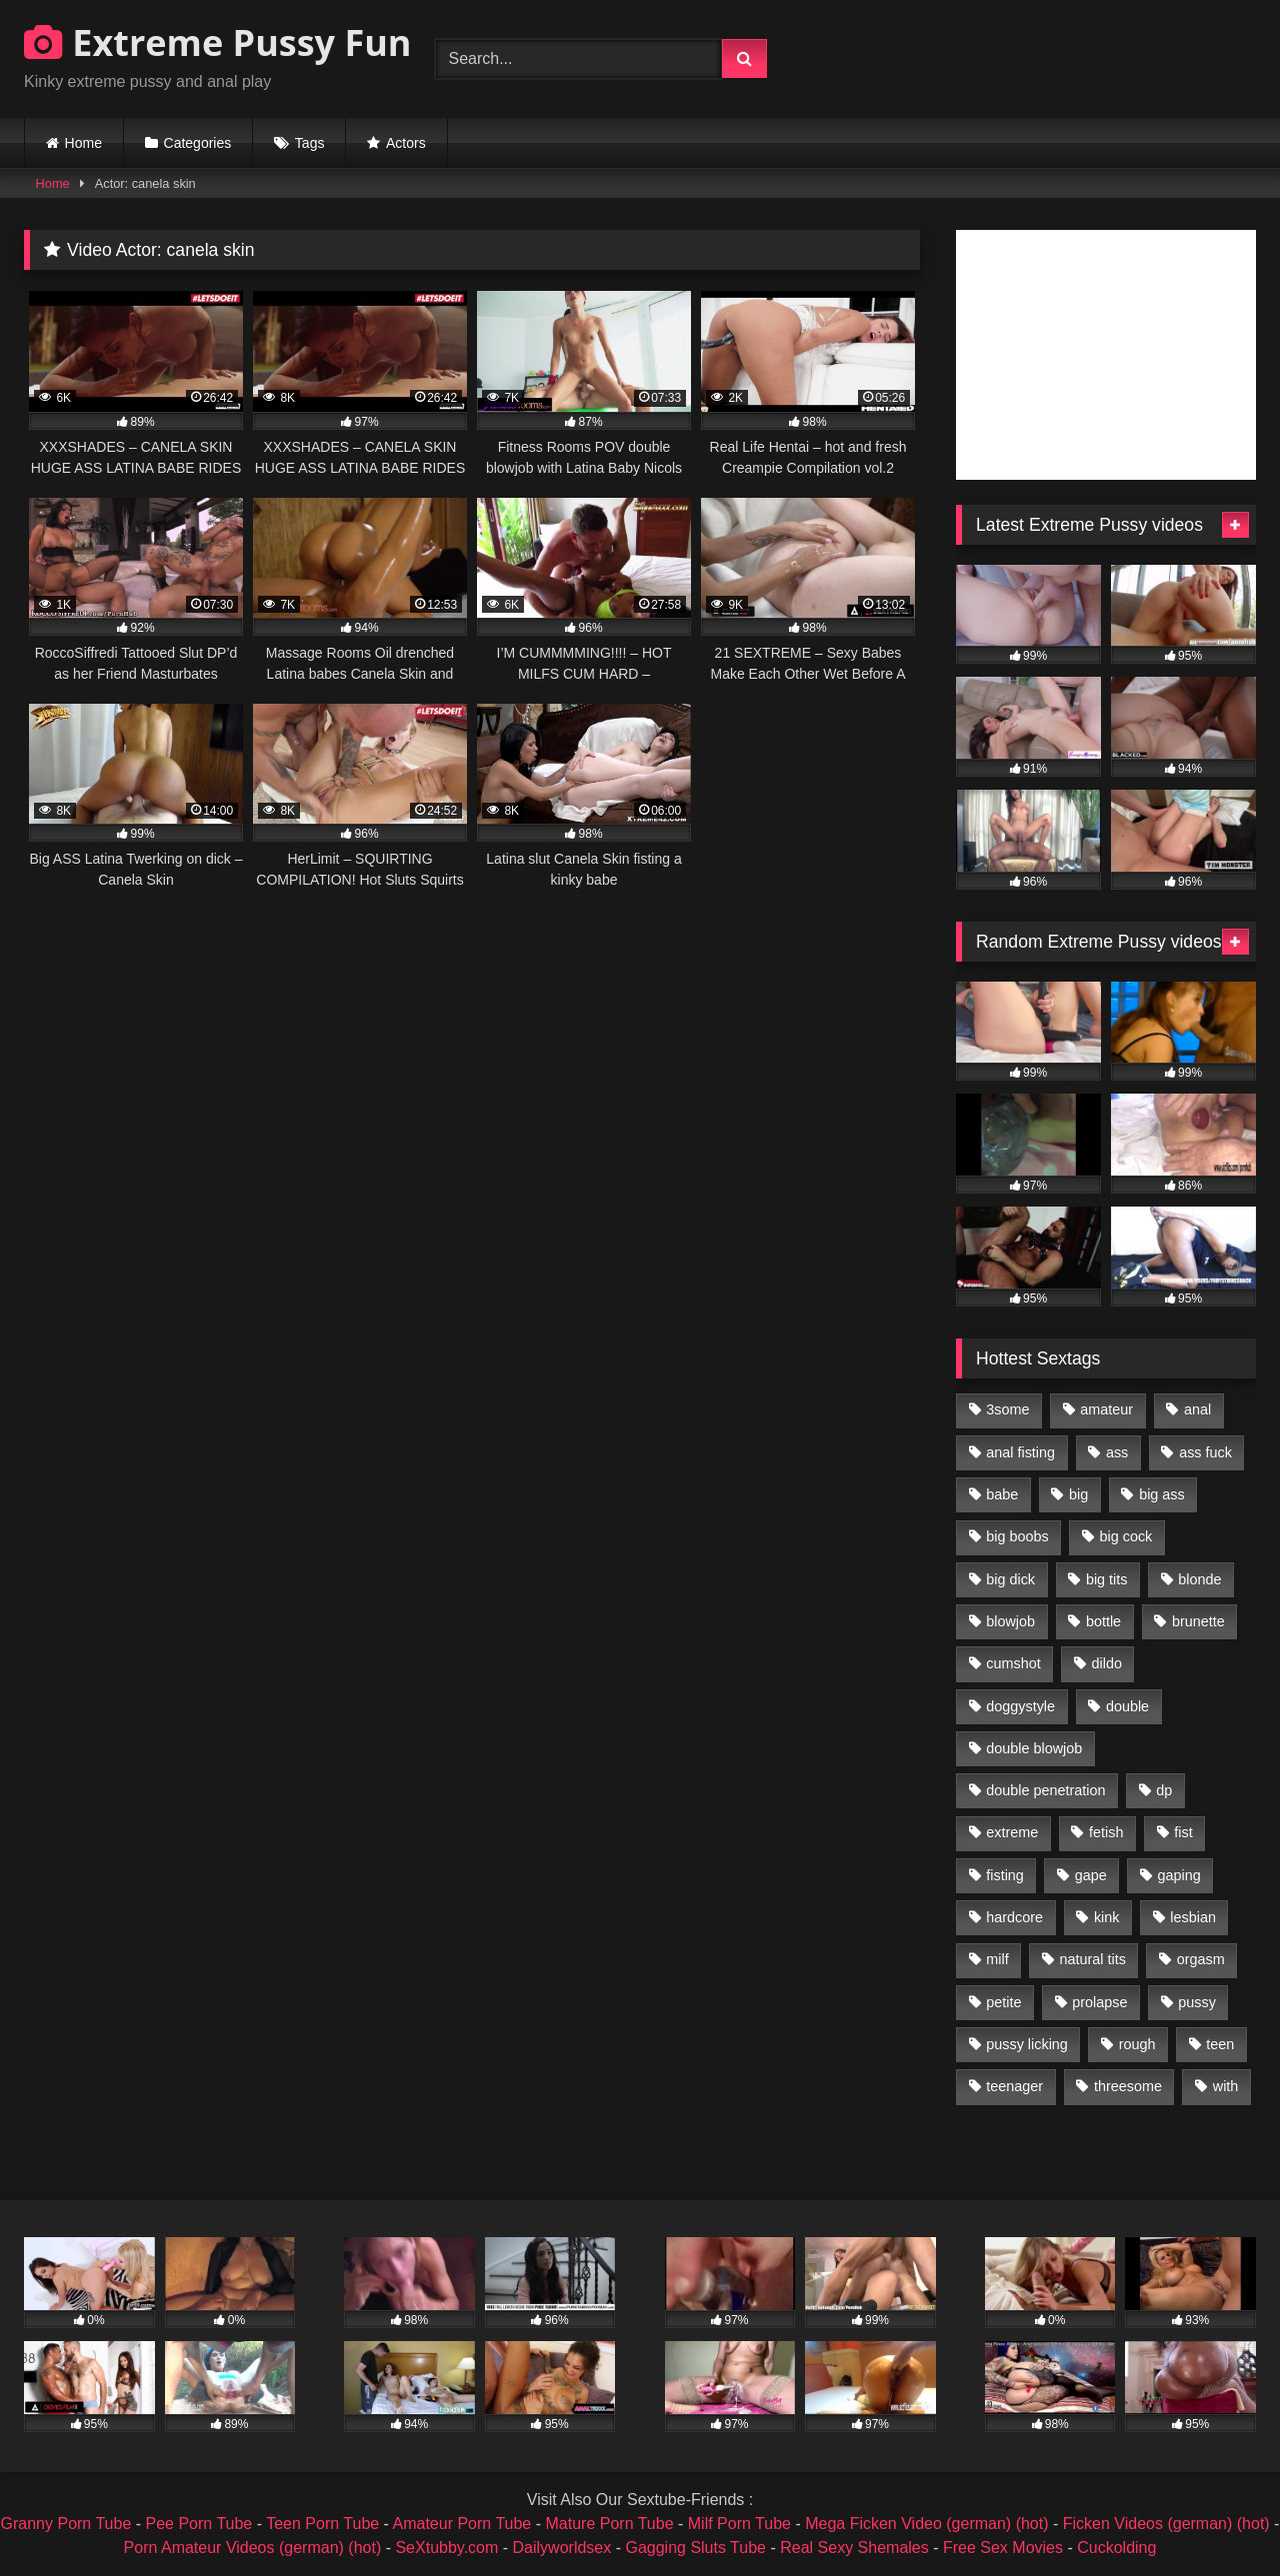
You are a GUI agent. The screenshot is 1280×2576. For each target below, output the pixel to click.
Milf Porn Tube (739, 2523)
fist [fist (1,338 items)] (1183, 1832)
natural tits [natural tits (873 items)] (1092, 1959)
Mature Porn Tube (609, 2523)
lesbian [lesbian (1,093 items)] (1193, 1917)
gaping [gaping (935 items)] (1179, 1875)
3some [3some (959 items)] (1007, 1409)
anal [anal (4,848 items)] (1197, 1409)
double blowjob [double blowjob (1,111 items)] (1034, 1748)
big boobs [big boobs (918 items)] (1017, 1536)
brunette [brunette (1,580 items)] (1198, 1621)
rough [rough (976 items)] (1137, 2044)
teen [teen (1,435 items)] (1220, 2044)
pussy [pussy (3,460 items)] (1197, 2002)
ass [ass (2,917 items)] (1117, 1452)
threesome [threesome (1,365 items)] (1128, 2086)
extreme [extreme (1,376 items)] (1012, 1832)
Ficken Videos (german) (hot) (1166, 2523)
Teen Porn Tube (322, 2523)
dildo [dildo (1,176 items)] (1106, 1663)
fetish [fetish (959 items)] (1106, 1832)
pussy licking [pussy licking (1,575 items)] (1027, 2044)
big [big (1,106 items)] (1078, 1494)
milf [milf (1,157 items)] (997, 1959)
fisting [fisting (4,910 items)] (1005, 1875)
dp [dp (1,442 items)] (1164, 1790)
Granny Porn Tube (66, 2523)
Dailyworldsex (562, 2547)
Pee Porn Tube (199, 2523)
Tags (310, 143)
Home (83, 143)
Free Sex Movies (1003, 2547)
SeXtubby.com (448, 2547)
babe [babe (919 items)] (1002, 1494)
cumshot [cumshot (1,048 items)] (1013, 1663)
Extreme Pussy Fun (218, 42)
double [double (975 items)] (1127, 1706)
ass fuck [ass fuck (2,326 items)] (1205, 1452)
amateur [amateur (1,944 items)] (1106, 1409)
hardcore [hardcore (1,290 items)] (1014, 1917)
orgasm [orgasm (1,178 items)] (1201, 1959)
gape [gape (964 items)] (1091, 1875)
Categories (198, 143)
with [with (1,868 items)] (1226, 2086)
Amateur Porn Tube (462, 2523)
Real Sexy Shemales (854, 2547)
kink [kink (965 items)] (1107, 1917)
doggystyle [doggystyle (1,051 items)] (1020, 1706)
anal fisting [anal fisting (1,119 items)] (1020, 1452)
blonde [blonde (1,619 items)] (1199, 1579)
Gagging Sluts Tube (695, 2547)
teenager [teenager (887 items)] (1014, 2086)
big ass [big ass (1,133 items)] (1162, 1494)
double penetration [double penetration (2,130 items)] (1045, 1790)
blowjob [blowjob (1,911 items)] (1010, 1621)
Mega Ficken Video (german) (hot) (926, 2523)
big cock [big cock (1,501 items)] (1126, 1536)
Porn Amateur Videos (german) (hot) (253, 2547)
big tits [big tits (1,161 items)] (1107, 1579)
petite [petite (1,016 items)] (1003, 2002)
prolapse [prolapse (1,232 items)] (1099, 2002)
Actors (406, 143)
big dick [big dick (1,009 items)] (1010, 1579)
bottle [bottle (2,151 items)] (1103, 1621)
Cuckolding (1116, 2547)
